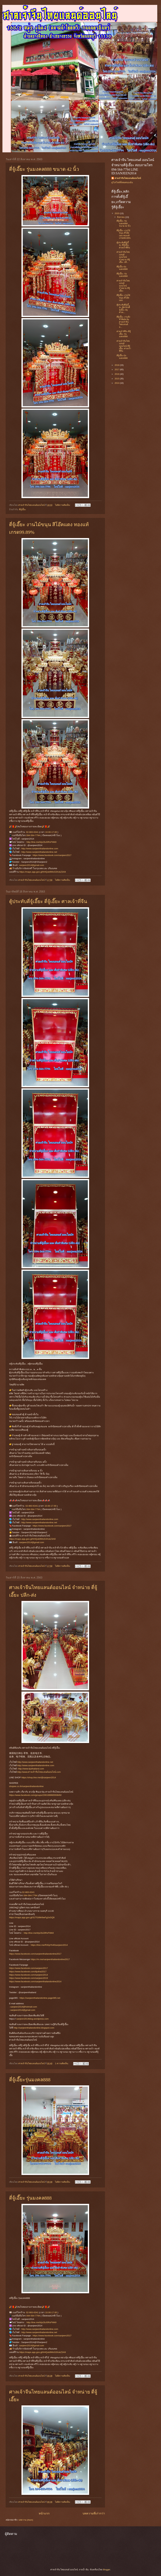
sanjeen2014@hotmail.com (23, 2007)
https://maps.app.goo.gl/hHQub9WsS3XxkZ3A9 (42, 872)
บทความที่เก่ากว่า (94, 2513)
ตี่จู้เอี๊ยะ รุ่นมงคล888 (30, 2198)
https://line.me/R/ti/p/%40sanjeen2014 (49, 1945)
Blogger (106, 2569)
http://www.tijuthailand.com (31, 1768)
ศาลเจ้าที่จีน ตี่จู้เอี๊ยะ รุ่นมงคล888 (124, 334)
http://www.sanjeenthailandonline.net (39, 852)
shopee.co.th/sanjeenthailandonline (26, 1786)
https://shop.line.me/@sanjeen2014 (38, 1777)
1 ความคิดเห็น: (62, 2063)
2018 (117, 365)
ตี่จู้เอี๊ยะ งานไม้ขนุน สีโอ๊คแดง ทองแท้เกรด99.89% (124, 234)
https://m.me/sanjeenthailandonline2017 (50, 1959)
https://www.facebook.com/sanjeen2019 (28, 1978)
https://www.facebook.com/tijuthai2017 (28, 1971)
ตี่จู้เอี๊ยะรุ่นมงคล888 (29, 2079)
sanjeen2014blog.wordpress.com (32, 2019)
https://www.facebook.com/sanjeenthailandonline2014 (35, 1981)
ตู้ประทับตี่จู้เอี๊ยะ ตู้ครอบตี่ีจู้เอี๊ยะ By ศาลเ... (123, 309)
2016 (117, 374)
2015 (117, 378)
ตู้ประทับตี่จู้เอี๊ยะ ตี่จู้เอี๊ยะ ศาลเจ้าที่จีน (48, 901)
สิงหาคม (121, 217)
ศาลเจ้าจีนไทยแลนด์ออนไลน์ (128, 178)
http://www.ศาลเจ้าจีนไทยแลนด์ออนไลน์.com (39, 1772)
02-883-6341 (32, 832)
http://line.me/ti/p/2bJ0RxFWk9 (41, 842)
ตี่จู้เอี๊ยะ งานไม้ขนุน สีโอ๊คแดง (123, 297)
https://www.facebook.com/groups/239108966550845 (35, 1795)
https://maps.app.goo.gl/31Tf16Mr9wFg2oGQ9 (31, 1917)
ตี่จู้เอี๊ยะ (22, 509)
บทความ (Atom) (26, 2520)
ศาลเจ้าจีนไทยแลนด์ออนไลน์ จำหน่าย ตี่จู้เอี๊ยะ (123, 285)
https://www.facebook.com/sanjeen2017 (52, 855)
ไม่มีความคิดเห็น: (63, 505)
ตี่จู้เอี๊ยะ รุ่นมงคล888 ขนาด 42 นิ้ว (44, 169)
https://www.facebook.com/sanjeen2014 (28, 1975)
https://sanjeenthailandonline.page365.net (40, 1998)
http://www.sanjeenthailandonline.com (39, 848)
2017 (117, 369)
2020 (117, 213)
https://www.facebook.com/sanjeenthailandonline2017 (35, 1954)
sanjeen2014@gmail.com (31, 865)
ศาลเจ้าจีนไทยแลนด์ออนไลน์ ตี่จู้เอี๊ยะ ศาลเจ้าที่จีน (124, 346)
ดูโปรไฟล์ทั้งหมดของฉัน (122, 182)
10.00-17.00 (51, 832)
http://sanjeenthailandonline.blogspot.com (34, 2028)
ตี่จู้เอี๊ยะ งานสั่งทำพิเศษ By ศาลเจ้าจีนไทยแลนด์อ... (123, 322)
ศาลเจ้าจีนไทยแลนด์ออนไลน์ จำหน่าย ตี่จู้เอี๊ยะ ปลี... (123, 257)
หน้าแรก (44, 2513)
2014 (117, 383)
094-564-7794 (33, 835)
